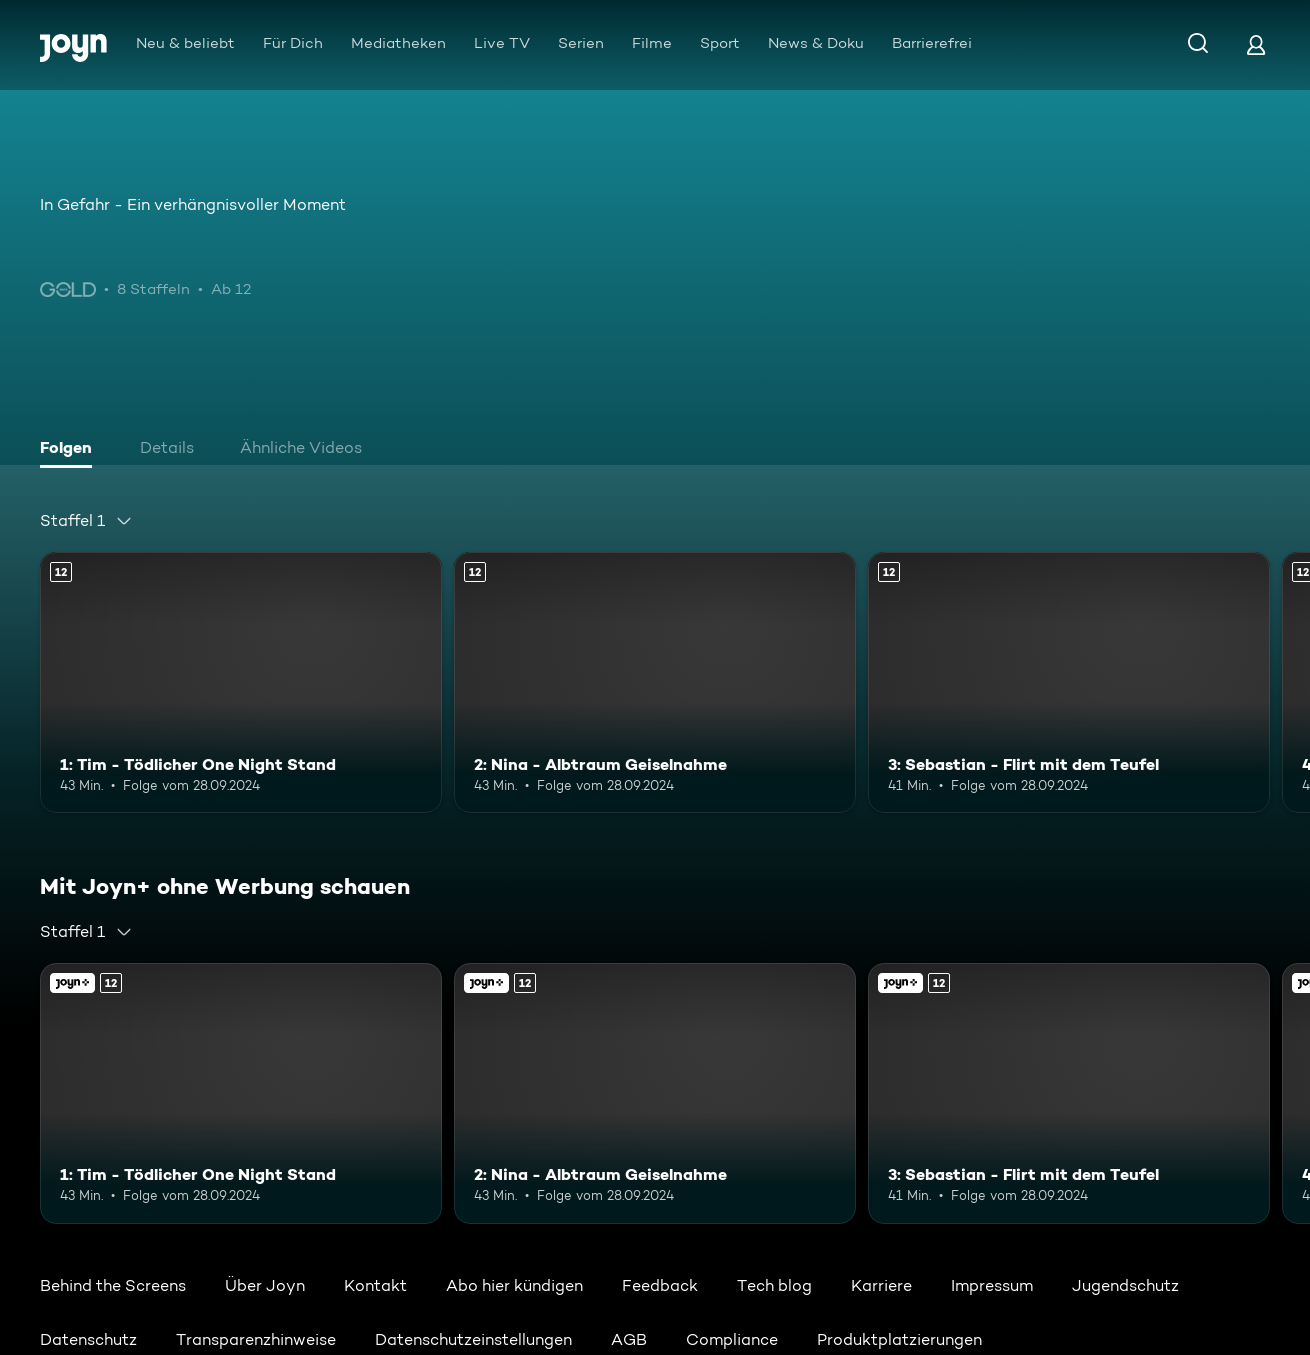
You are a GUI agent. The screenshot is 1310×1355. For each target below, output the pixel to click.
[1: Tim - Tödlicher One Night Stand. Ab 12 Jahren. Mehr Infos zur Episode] (241, 682)
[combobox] (86, 521)
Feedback (660, 1285)
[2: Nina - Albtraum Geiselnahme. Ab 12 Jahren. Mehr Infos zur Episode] (655, 682)
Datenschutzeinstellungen (473, 1339)
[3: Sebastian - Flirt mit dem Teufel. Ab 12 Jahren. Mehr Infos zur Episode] (1069, 682)
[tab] (71, 450)
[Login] (1256, 44)
